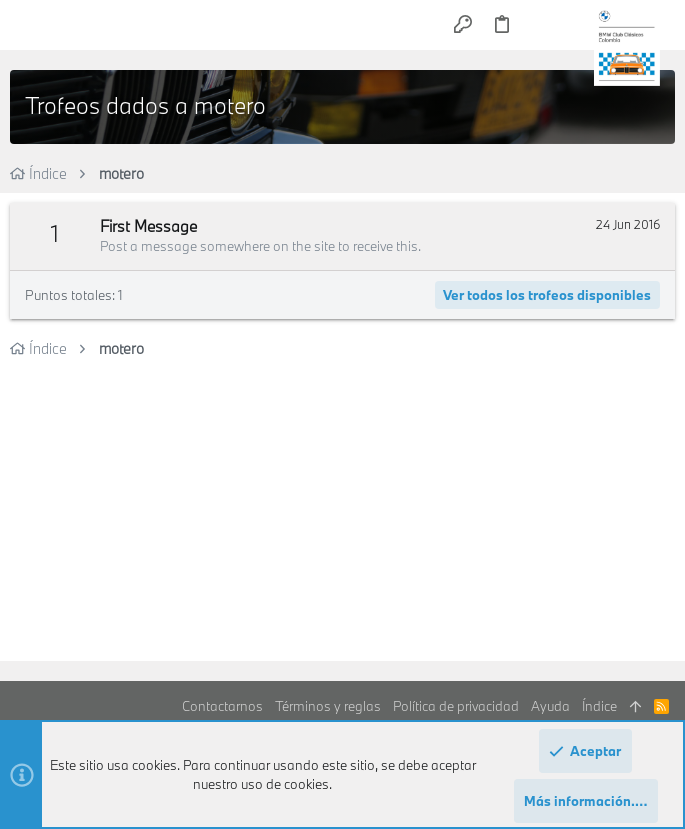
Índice (599, 706)
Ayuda (550, 706)
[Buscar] (574, 25)
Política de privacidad (456, 706)
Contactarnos (222, 706)
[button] (30, 25)
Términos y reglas (328, 706)
